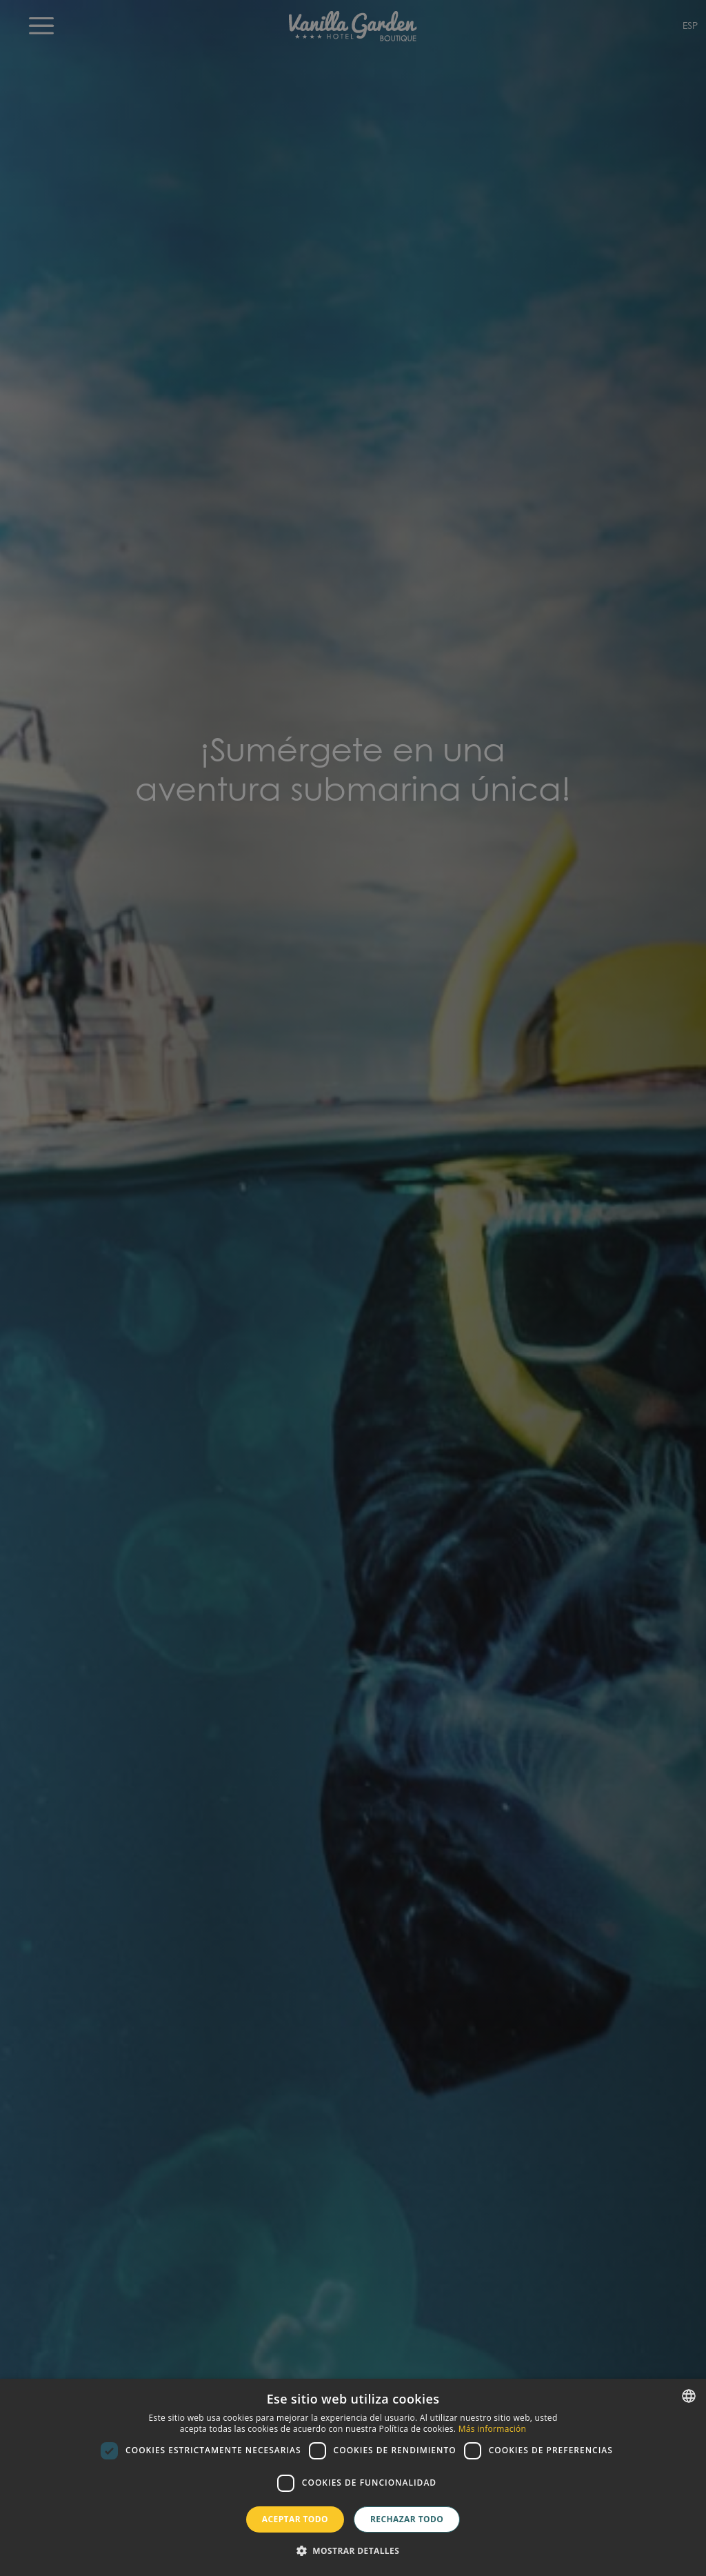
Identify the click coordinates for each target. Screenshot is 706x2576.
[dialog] (353, 2477)
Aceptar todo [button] (295, 2519)
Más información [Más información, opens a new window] (492, 2429)
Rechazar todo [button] (406, 2519)
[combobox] (689, 2396)
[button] (353, 2551)
